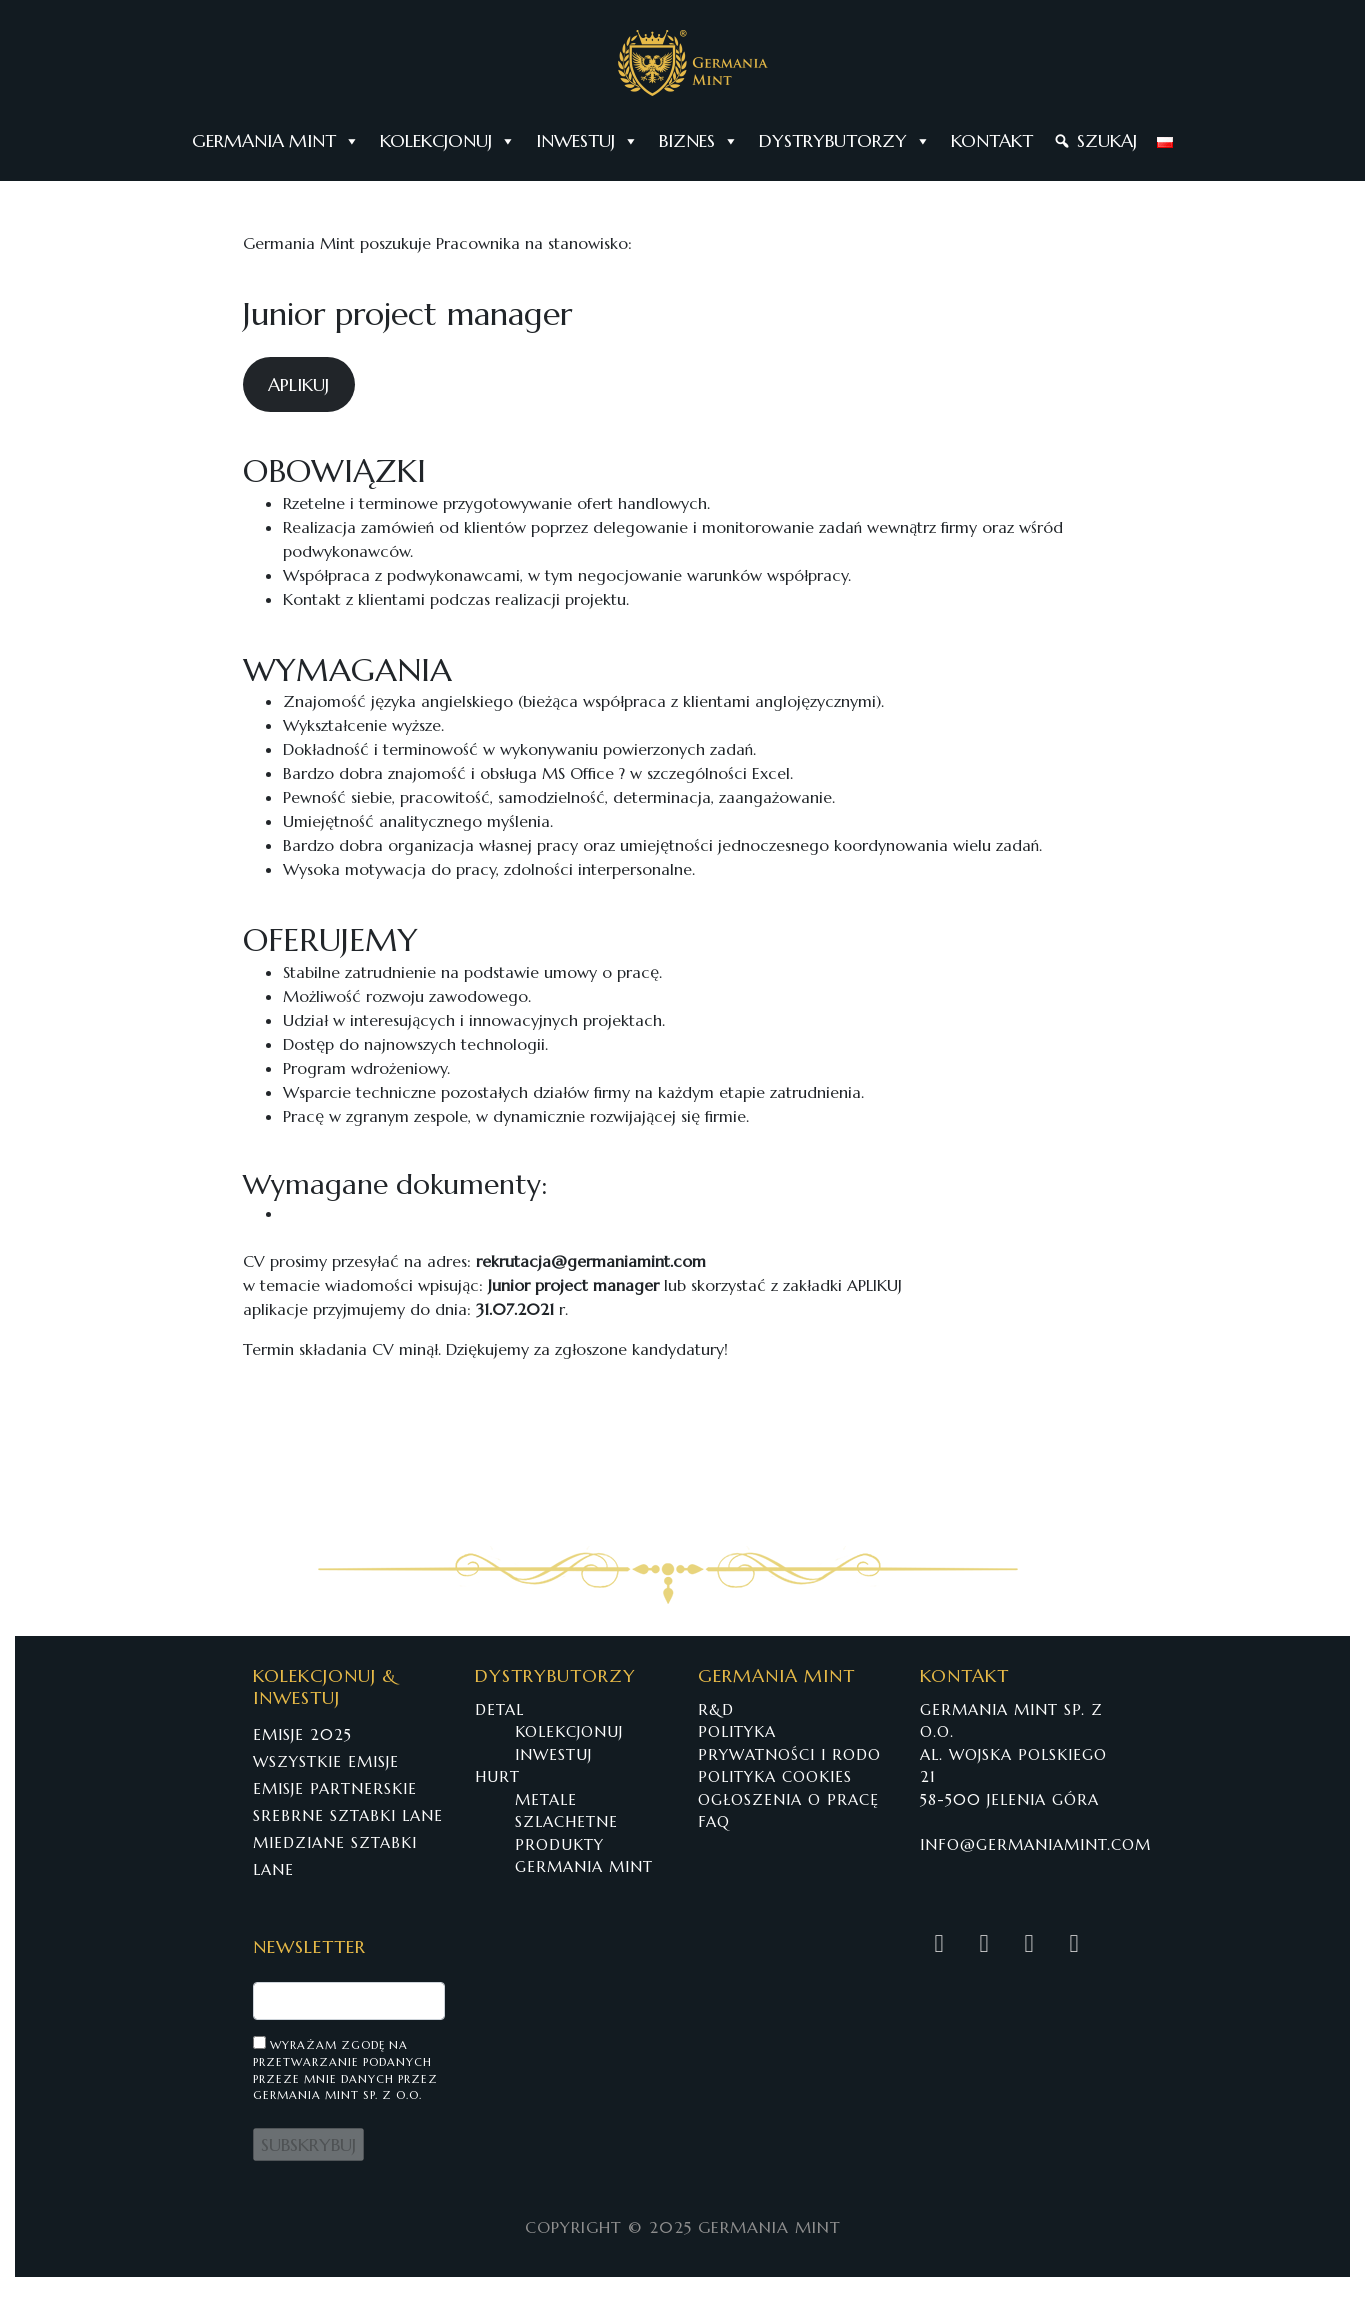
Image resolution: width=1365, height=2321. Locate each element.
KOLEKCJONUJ (448, 141)
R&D (716, 1709)
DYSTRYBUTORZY (845, 141)
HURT (497, 1776)
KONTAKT (992, 140)
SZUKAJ (1107, 140)
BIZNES (699, 141)
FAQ (714, 1821)
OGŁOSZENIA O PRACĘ (788, 1799)
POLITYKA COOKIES (775, 1776)
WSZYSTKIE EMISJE (326, 1761)
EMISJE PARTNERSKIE (335, 1788)
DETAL (499, 1709)
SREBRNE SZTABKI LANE (348, 1815)
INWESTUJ (587, 141)
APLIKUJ (298, 384)
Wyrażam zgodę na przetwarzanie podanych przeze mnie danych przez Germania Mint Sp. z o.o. (345, 2069)
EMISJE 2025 (302, 1734)
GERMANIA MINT (276, 141)
